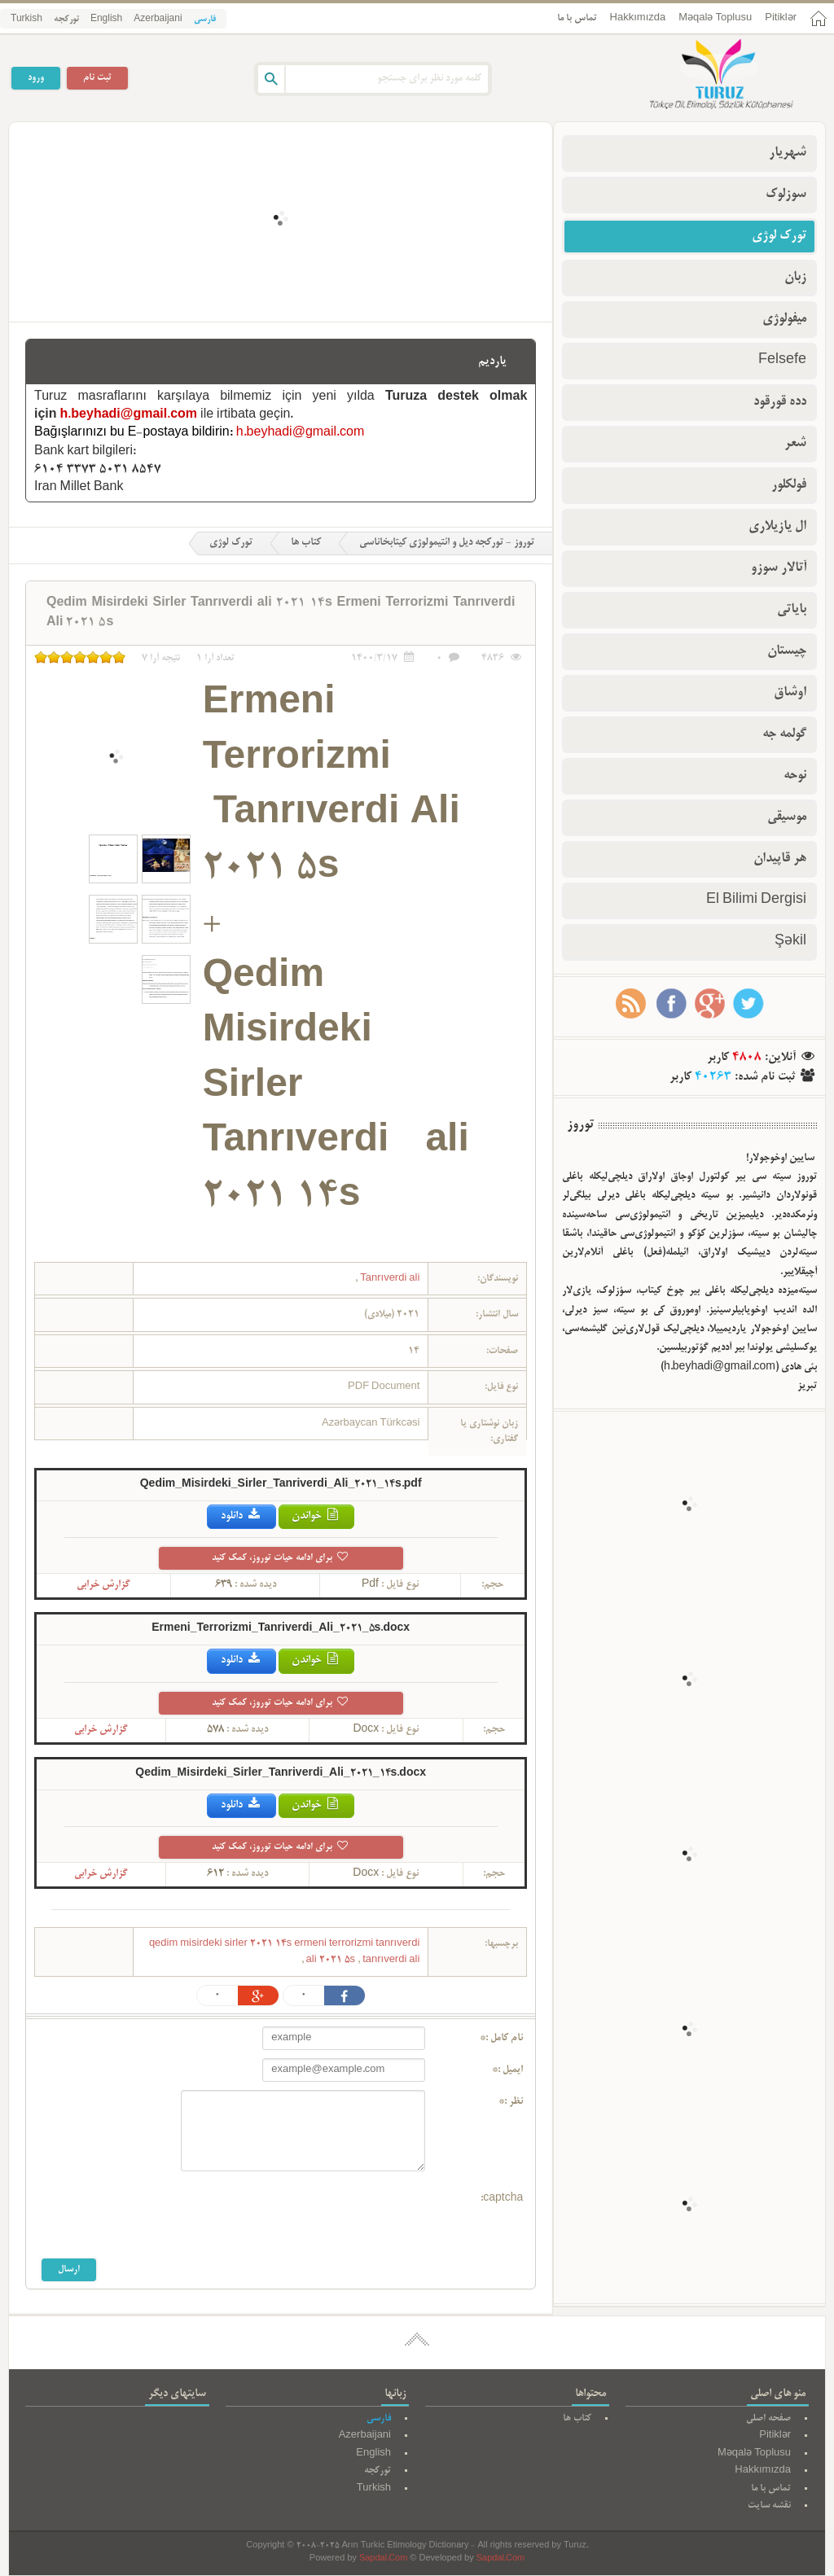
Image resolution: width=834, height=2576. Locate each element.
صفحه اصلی (768, 2418)
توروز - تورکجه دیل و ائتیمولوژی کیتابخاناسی (446, 543)
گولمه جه (784, 734)
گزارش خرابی (103, 1585)
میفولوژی (784, 319)
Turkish (26, 19)
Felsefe (782, 360)
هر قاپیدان (779, 859)
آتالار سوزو (778, 568)
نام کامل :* (501, 2038)
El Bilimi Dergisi (756, 900)
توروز (580, 1125)
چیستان (786, 651)
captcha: (502, 2199)
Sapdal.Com (383, 2559)
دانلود (241, 1516)
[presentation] (301, 2218)
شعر (795, 443)
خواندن (316, 1516)
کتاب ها (306, 543)
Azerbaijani (158, 19)
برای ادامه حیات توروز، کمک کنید (280, 1558)
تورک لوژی (230, 543)
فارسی (205, 19)
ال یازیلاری (777, 526)
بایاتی (791, 609)
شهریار (787, 153)
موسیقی (786, 817)
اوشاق (790, 693)
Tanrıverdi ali (388, 1278)
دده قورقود (779, 402)
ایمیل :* (507, 2070)
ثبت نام (97, 77)
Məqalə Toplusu (715, 18)
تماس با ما (577, 18)
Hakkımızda (638, 18)
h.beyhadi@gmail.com (129, 415)
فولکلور (788, 485)
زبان (795, 277)
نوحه (795, 776)
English (106, 19)
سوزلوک (786, 194)
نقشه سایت (769, 2505)
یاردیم (492, 361)
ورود (36, 77)
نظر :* (510, 2102)
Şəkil (790, 942)
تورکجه (66, 19)
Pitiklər (781, 18)
